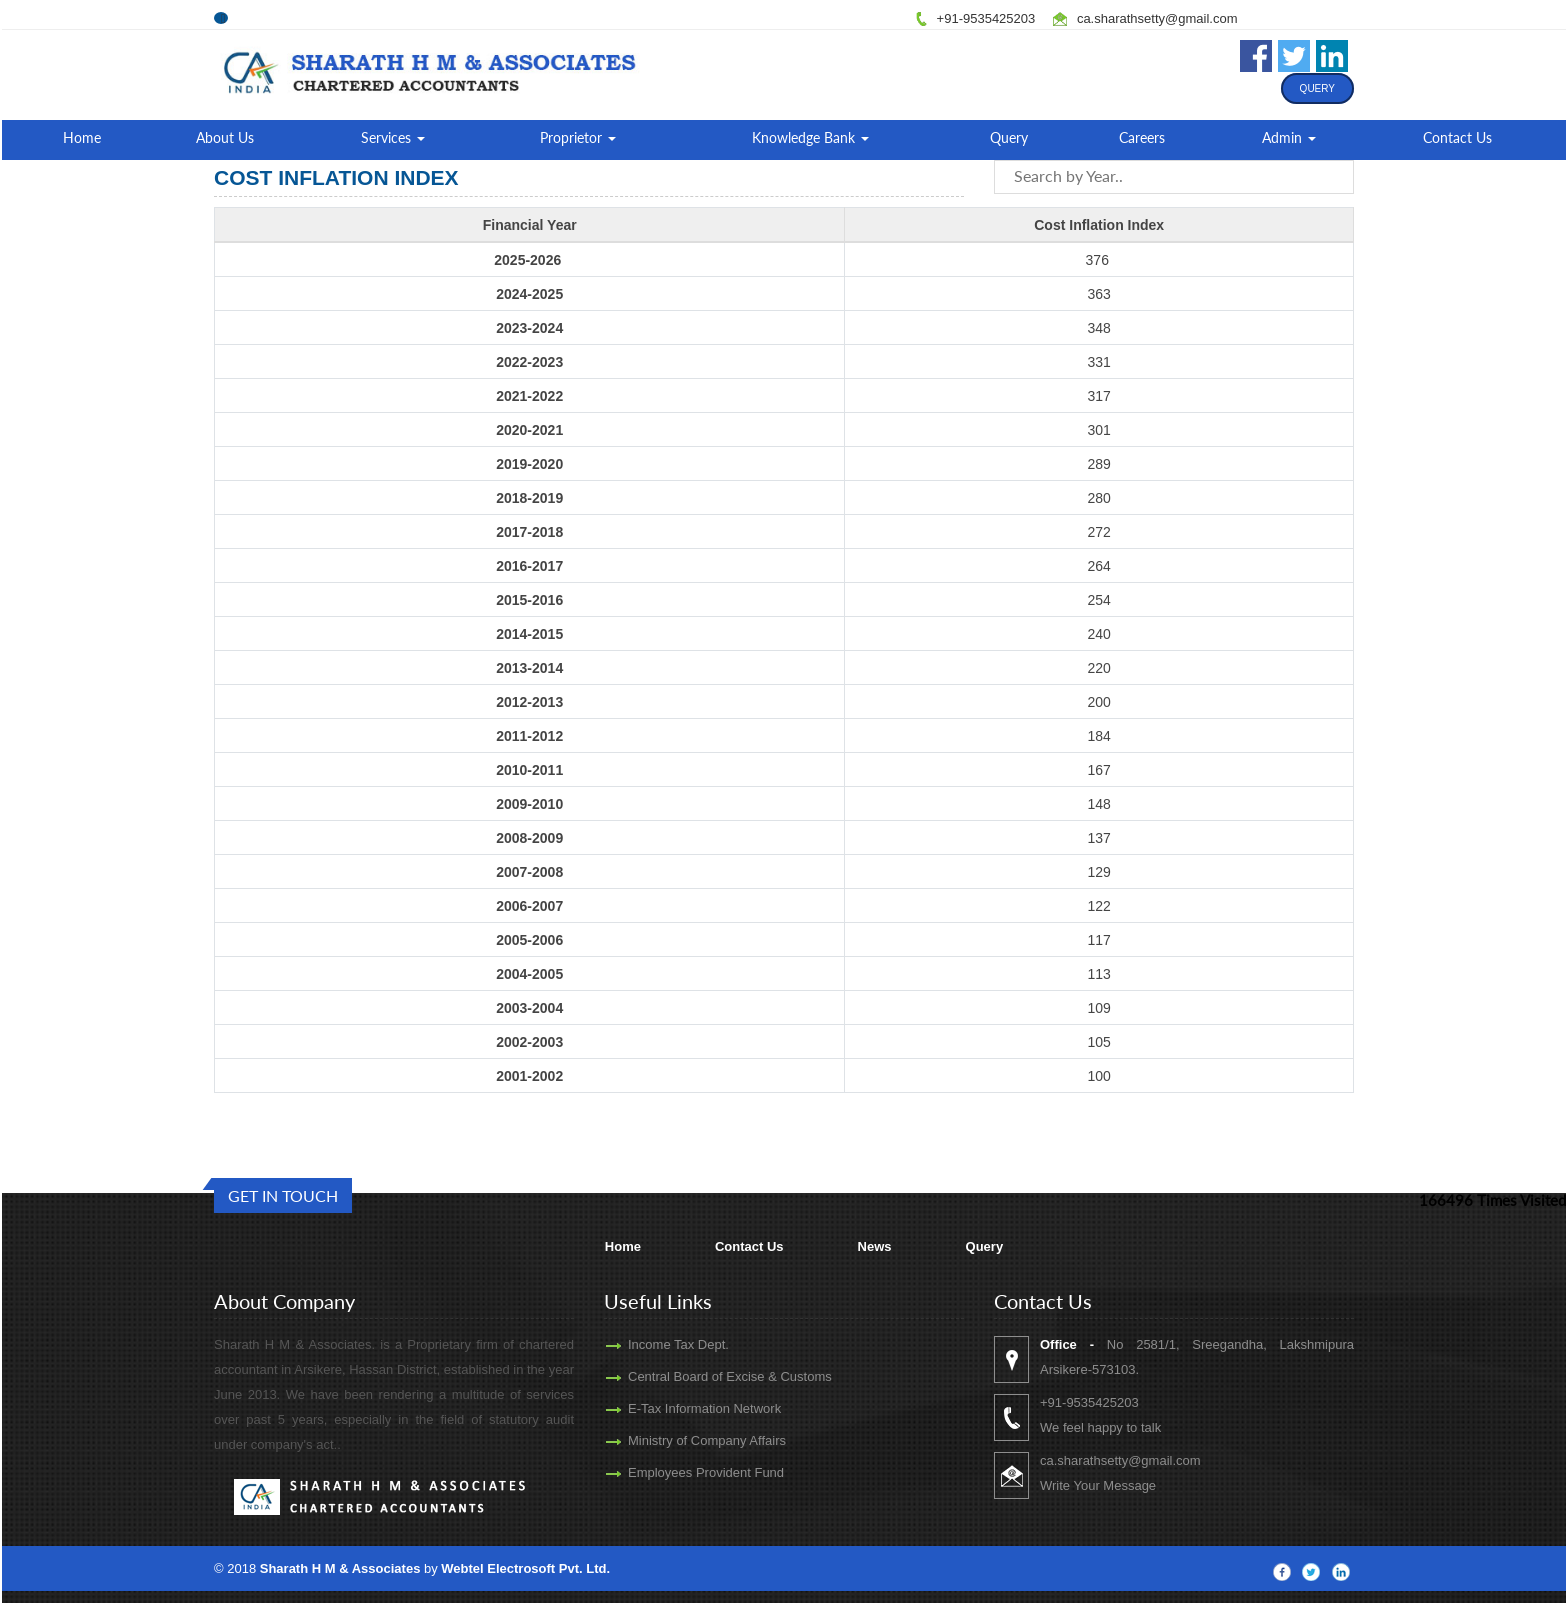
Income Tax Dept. (649, 1344)
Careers (1142, 137)
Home (82, 137)
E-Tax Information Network (675, 1408)
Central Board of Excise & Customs (701, 1376)
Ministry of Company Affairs (678, 1440)
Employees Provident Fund (677, 1472)
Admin (1289, 137)
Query (1317, 88)
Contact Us (1457, 137)
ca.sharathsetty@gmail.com (1157, 18)
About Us (225, 137)
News (875, 1246)
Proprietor (578, 137)
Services (393, 137)
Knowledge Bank (810, 137)
